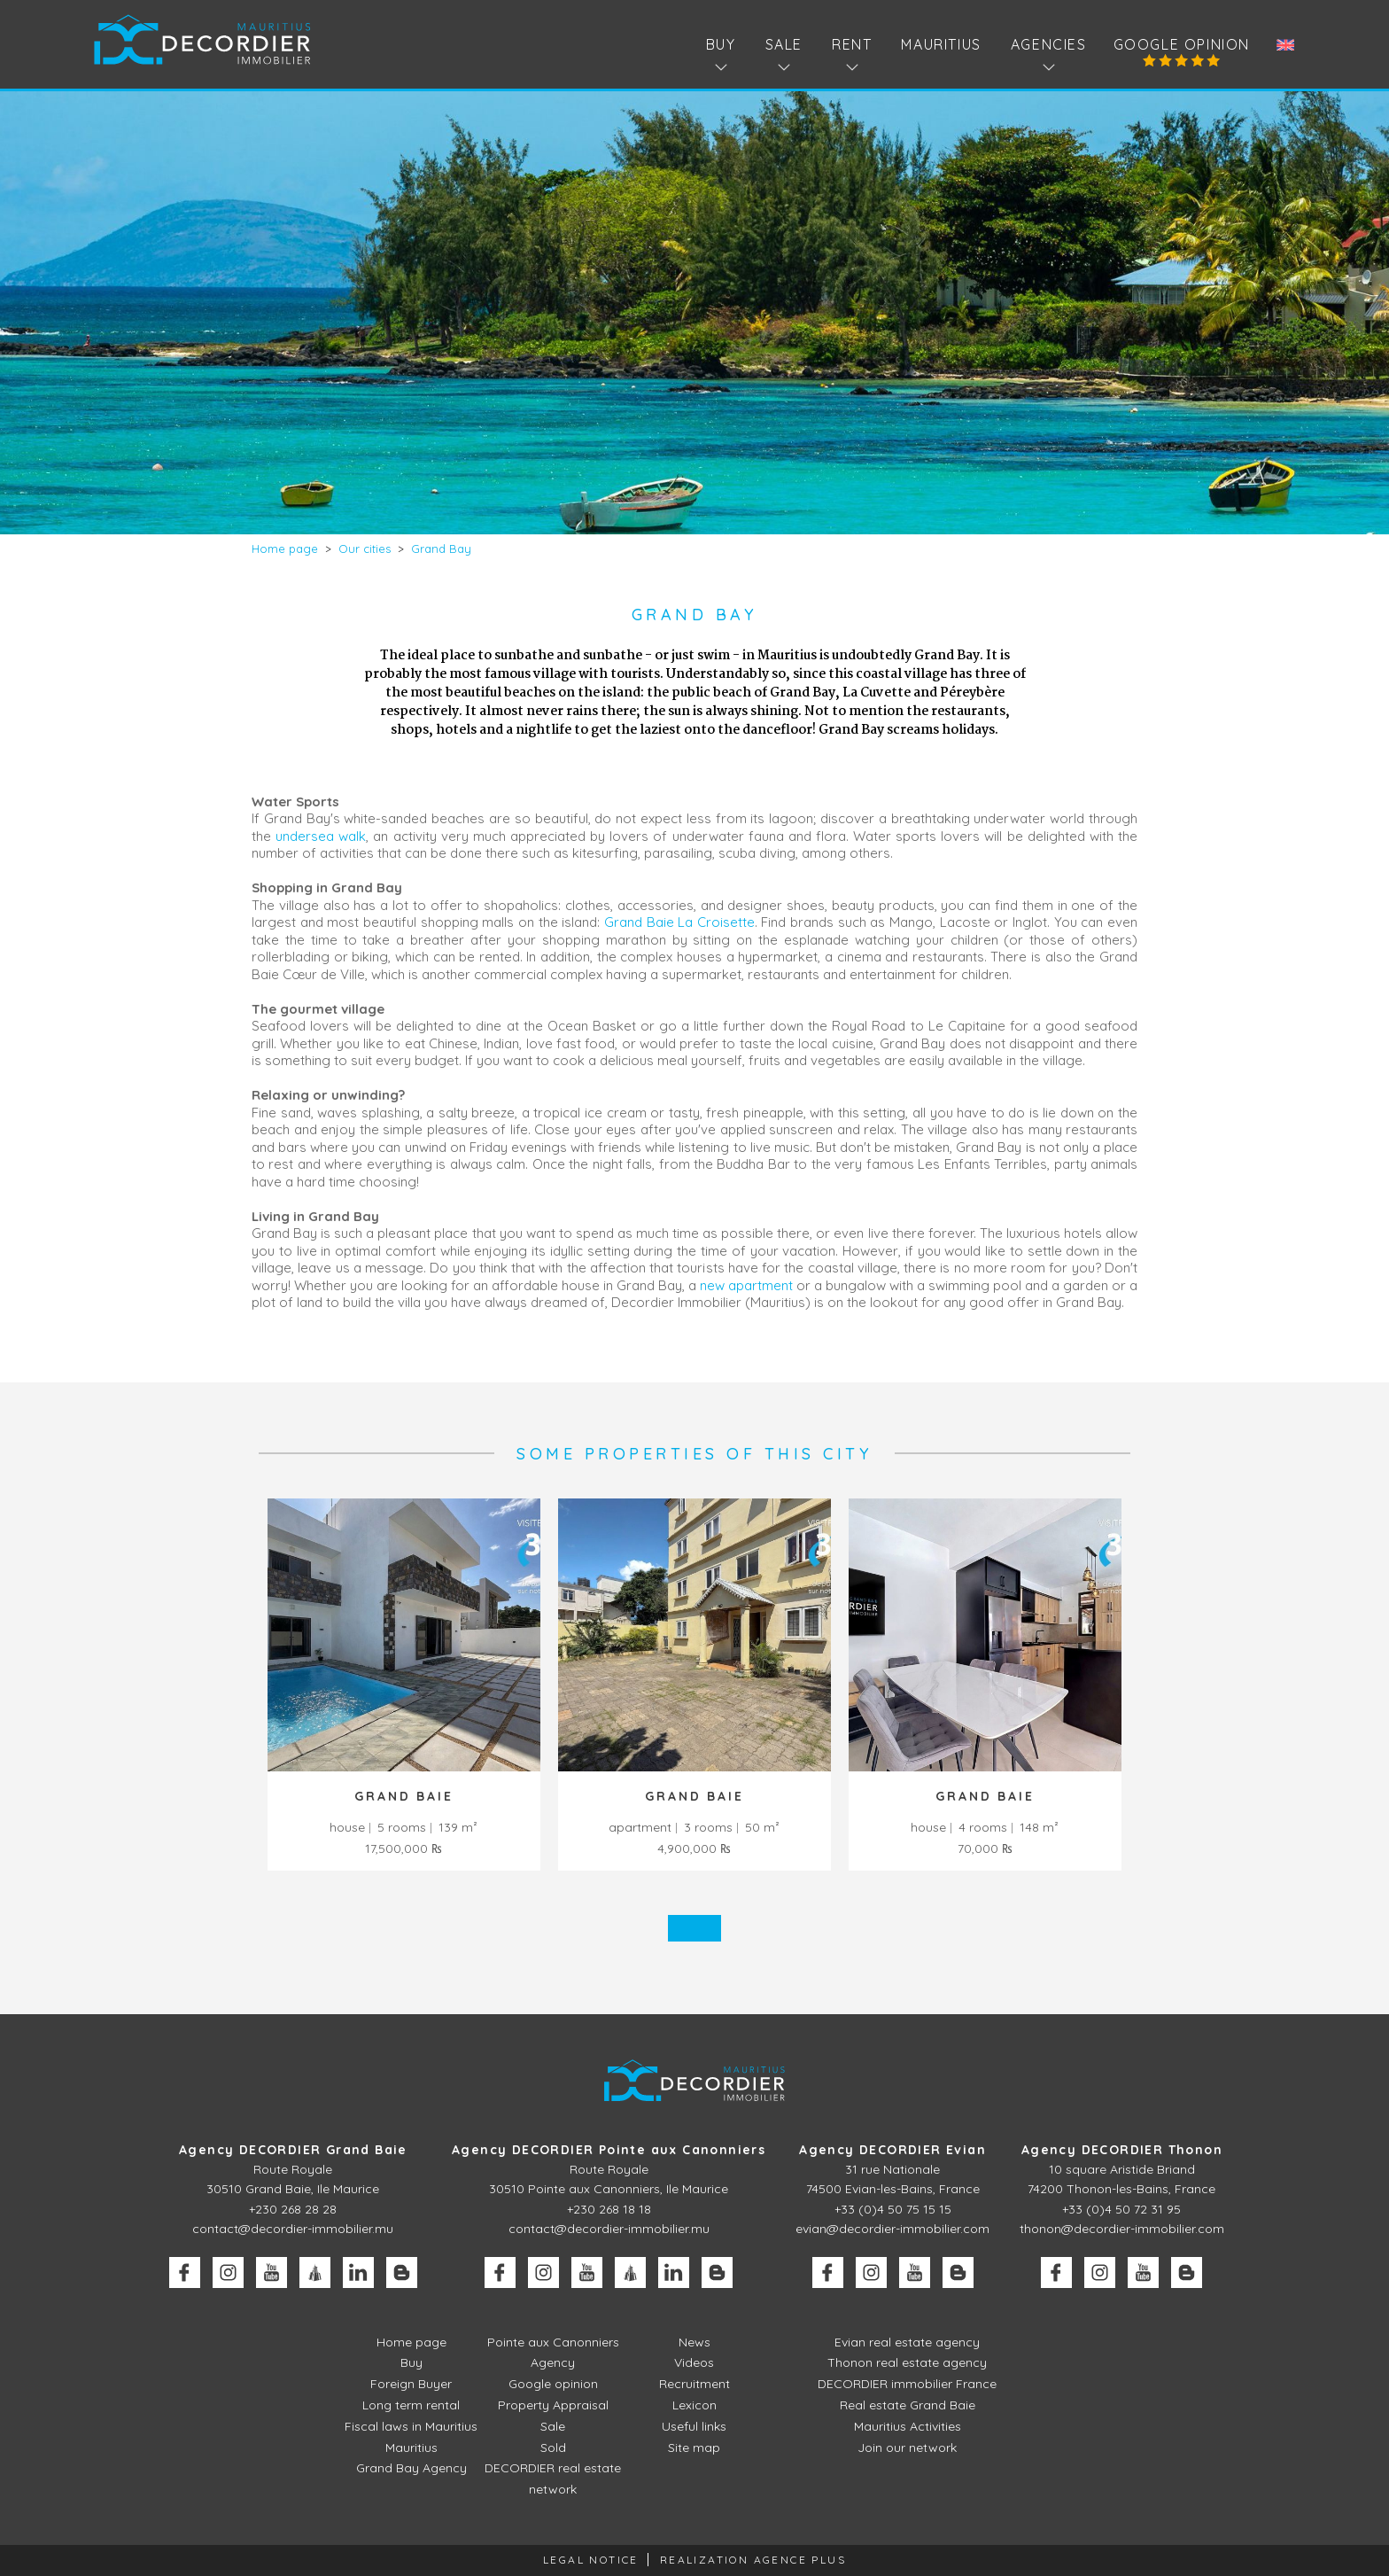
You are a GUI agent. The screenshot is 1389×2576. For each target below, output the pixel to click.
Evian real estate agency (907, 2342)
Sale (552, 2426)
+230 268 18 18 (609, 2209)
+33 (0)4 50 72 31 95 (1121, 2209)
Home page (411, 2342)
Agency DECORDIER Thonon (1121, 2150)
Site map (694, 2447)
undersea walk (320, 836)
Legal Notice (591, 2559)
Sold (553, 2447)
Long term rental (411, 2405)
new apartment (746, 1285)
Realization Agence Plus (753, 2559)
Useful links (694, 2426)
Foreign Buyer (411, 2384)
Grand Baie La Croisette (679, 922)
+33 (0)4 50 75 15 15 (892, 2209)
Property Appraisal (553, 2405)
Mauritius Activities (907, 2426)
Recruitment (694, 2384)
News (694, 2342)
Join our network (907, 2447)
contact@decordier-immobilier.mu (292, 2229)
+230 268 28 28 (293, 2209)
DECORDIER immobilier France (907, 2384)
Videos (694, 2362)
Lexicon (694, 2405)
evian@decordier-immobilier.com (892, 2229)
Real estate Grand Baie (907, 2405)
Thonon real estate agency (907, 2362)
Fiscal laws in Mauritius (411, 2426)
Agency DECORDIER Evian (892, 2150)
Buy (411, 2362)
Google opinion (1182, 44)
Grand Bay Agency (411, 2468)
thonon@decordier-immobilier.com (1122, 2229)
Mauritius (941, 44)
